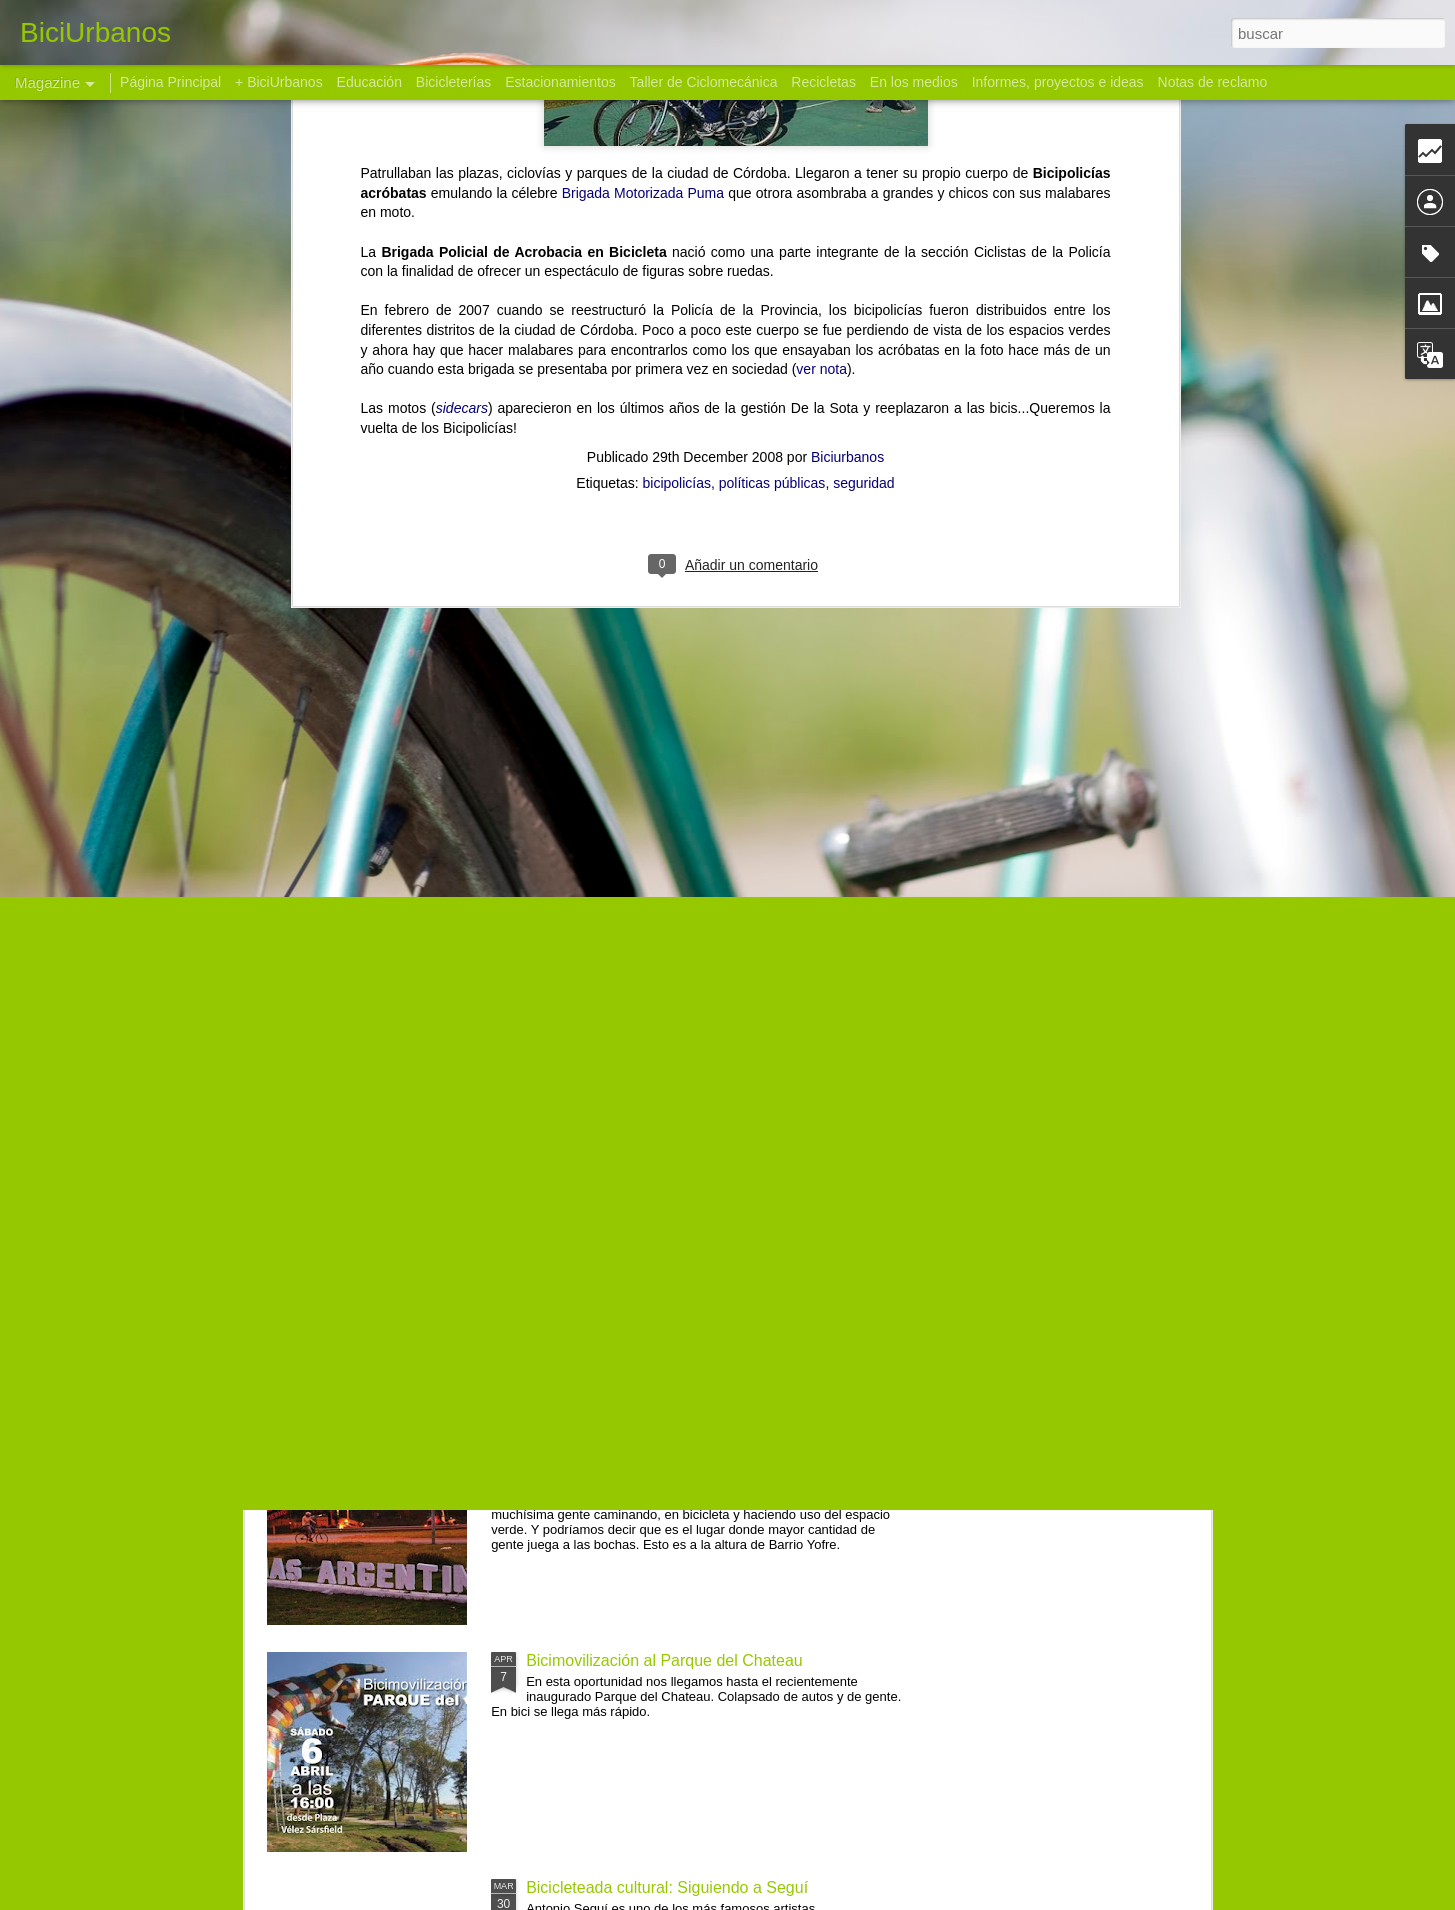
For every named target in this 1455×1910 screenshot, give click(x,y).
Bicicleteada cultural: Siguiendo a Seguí (667, 1887)
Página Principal (170, 82)
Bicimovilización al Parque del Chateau (664, 1660)
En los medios (914, 82)
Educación (369, 82)
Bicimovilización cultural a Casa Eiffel (658, 1206)
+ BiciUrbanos (279, 82)
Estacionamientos (560, 82)
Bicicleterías (453, 82)
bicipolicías (676, 142)
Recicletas (823, 82)
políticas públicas (772, 142)
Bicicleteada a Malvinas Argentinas (649, 1433)
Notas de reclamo (1213, 82)
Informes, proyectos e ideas (1058, 82)
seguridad (864, 142)
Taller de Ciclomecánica (704, 82)
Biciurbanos (847, 116)
